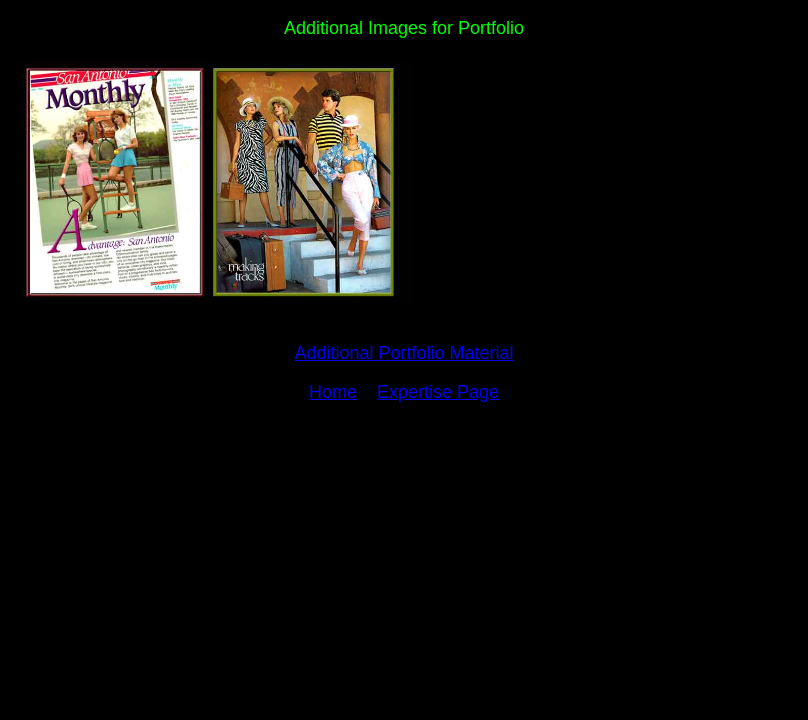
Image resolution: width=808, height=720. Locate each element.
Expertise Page (438, 392)
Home (333, 392)
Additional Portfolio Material (403, 353)
